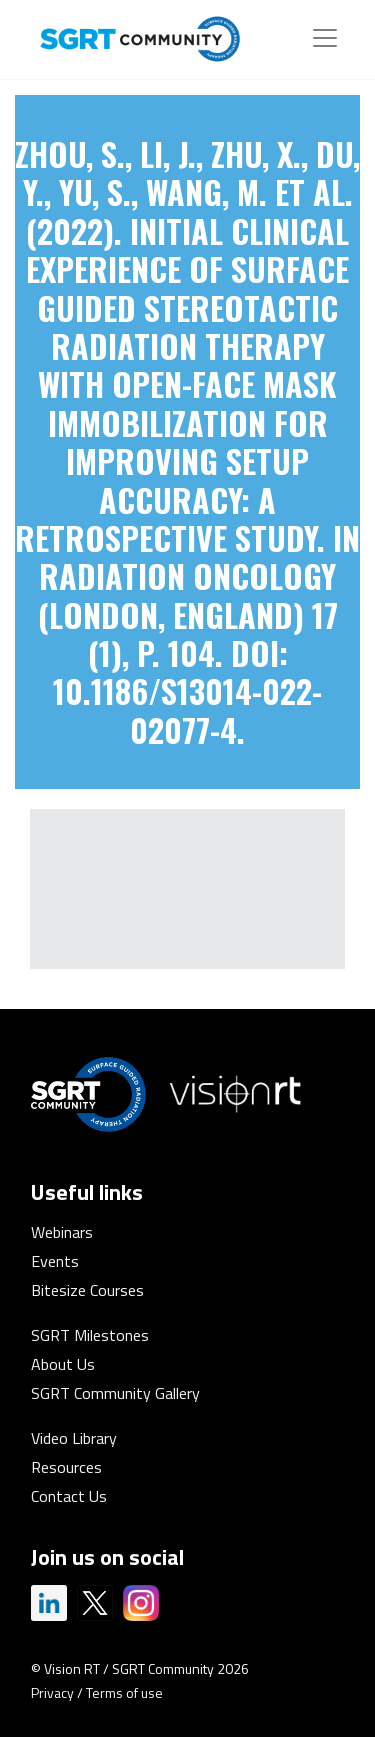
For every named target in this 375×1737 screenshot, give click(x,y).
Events (55, 1261)
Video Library (74, 1438)
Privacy (52, 1692)
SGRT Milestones (90, 1335)
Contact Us (69, 1496)
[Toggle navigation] (325, 38)
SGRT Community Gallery (115, 1393)
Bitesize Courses (87, 1290)
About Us (63, 1364)
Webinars (62, 1232)
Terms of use (124, 1692)
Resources (66, 1467)
